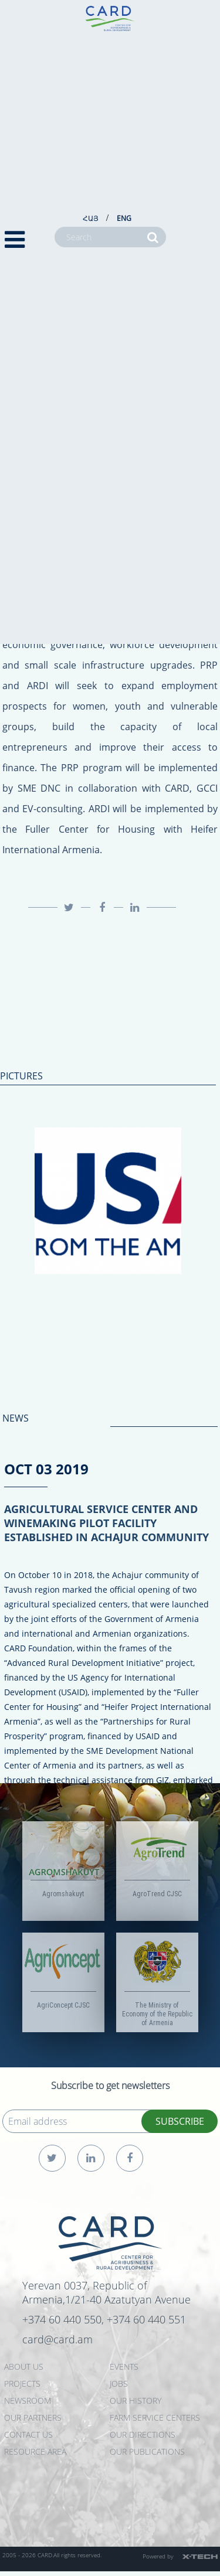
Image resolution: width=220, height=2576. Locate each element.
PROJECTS (22, 2383)
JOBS (119, 2383)
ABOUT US (23, 2366)
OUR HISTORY (135, 2400)
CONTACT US (28, 2434)
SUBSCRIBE (179, 2121)
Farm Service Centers (155, 2417)
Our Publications (147, 2451)
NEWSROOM (27, 2400)
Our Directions (142, 2434)
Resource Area (35, 2451)
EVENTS (124, 2366)
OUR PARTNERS (33, 2417)
